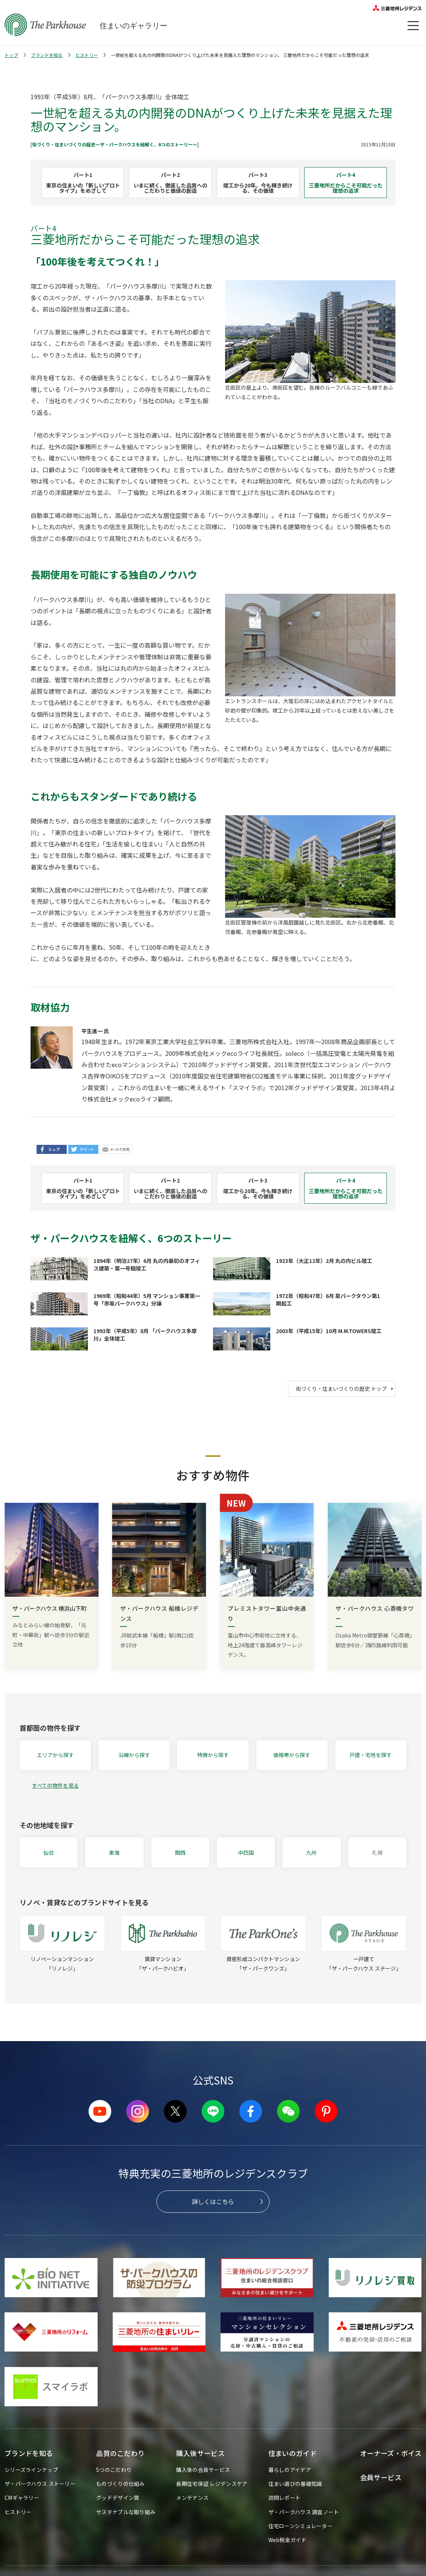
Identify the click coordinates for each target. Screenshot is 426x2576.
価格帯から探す (291, 1755)
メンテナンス (192, 2497)
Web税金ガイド (287, 2540)
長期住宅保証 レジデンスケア (211, 2483)
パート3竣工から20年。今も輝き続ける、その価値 (258, 182)
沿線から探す (134, 1755)
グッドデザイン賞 (117, 2497)
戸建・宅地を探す (370, 1755)
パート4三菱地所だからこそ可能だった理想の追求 (346, 182)
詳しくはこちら (213, 2201)
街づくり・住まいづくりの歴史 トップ (341, 1388)
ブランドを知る (47, 55)
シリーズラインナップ (31, 2469)
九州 (311, 1852)
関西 (180, 1852)
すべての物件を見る (55, 1785)
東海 (114, 1852)
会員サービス (380, 2477)
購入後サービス (200, 2453)
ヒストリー (86, 55)
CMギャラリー (22, 2497)
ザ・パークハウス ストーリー (40, 2483)
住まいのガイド (292, 2453)
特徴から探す (213, 1755)
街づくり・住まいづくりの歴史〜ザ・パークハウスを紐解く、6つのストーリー (112, 144)
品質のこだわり (120, 2453)
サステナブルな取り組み (125, 2512)
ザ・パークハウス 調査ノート (303, 2512)
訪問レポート (284, 2497)
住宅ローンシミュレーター (300, 2526)
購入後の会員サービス (203, 2469)
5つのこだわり (114, 2469)
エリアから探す (55, 1755)
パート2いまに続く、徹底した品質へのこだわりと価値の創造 (170, 182)
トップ (11, 55)
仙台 (48, 1852)
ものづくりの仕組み (120, 2483)
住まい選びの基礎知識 (295, 2483)
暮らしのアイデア (289, 2469)
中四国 (246, 1852)
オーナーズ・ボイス (390, 2453)
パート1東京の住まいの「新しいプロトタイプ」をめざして (83, 182)
